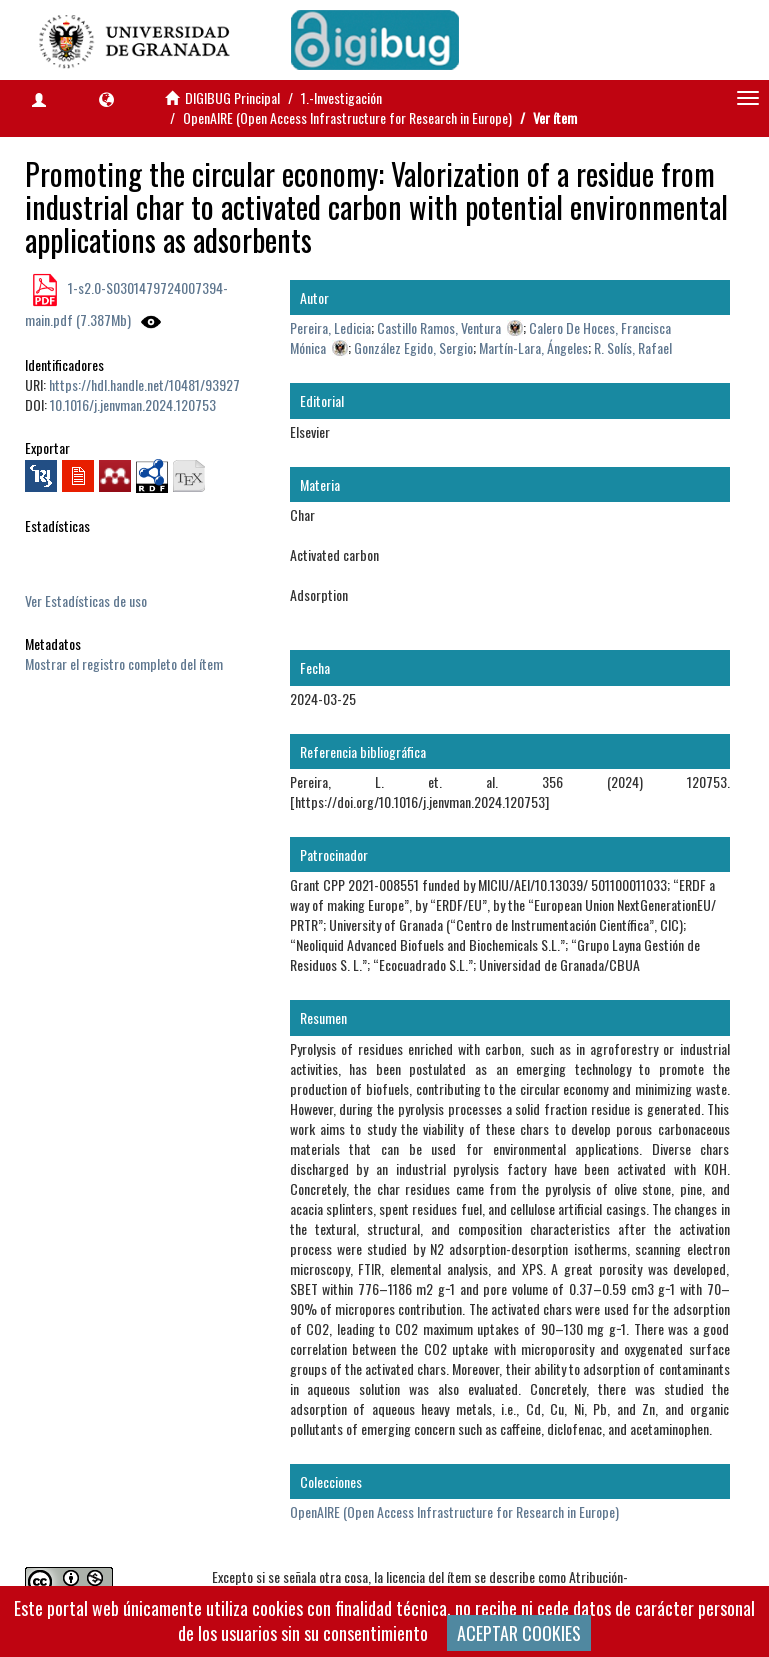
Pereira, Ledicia (330, 327)
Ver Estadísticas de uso (86, 600)
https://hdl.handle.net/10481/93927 (144, 384)
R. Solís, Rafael (633, 347)
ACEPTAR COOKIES (519, 1633)
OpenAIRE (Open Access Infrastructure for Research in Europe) (347, 117)
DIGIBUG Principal (232, 97)
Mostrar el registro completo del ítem (124, 663)
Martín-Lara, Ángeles (533, 347)
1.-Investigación (341, 97)
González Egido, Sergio (413, 347)
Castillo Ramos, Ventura (439, 327)
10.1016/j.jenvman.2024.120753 (133, 404)
